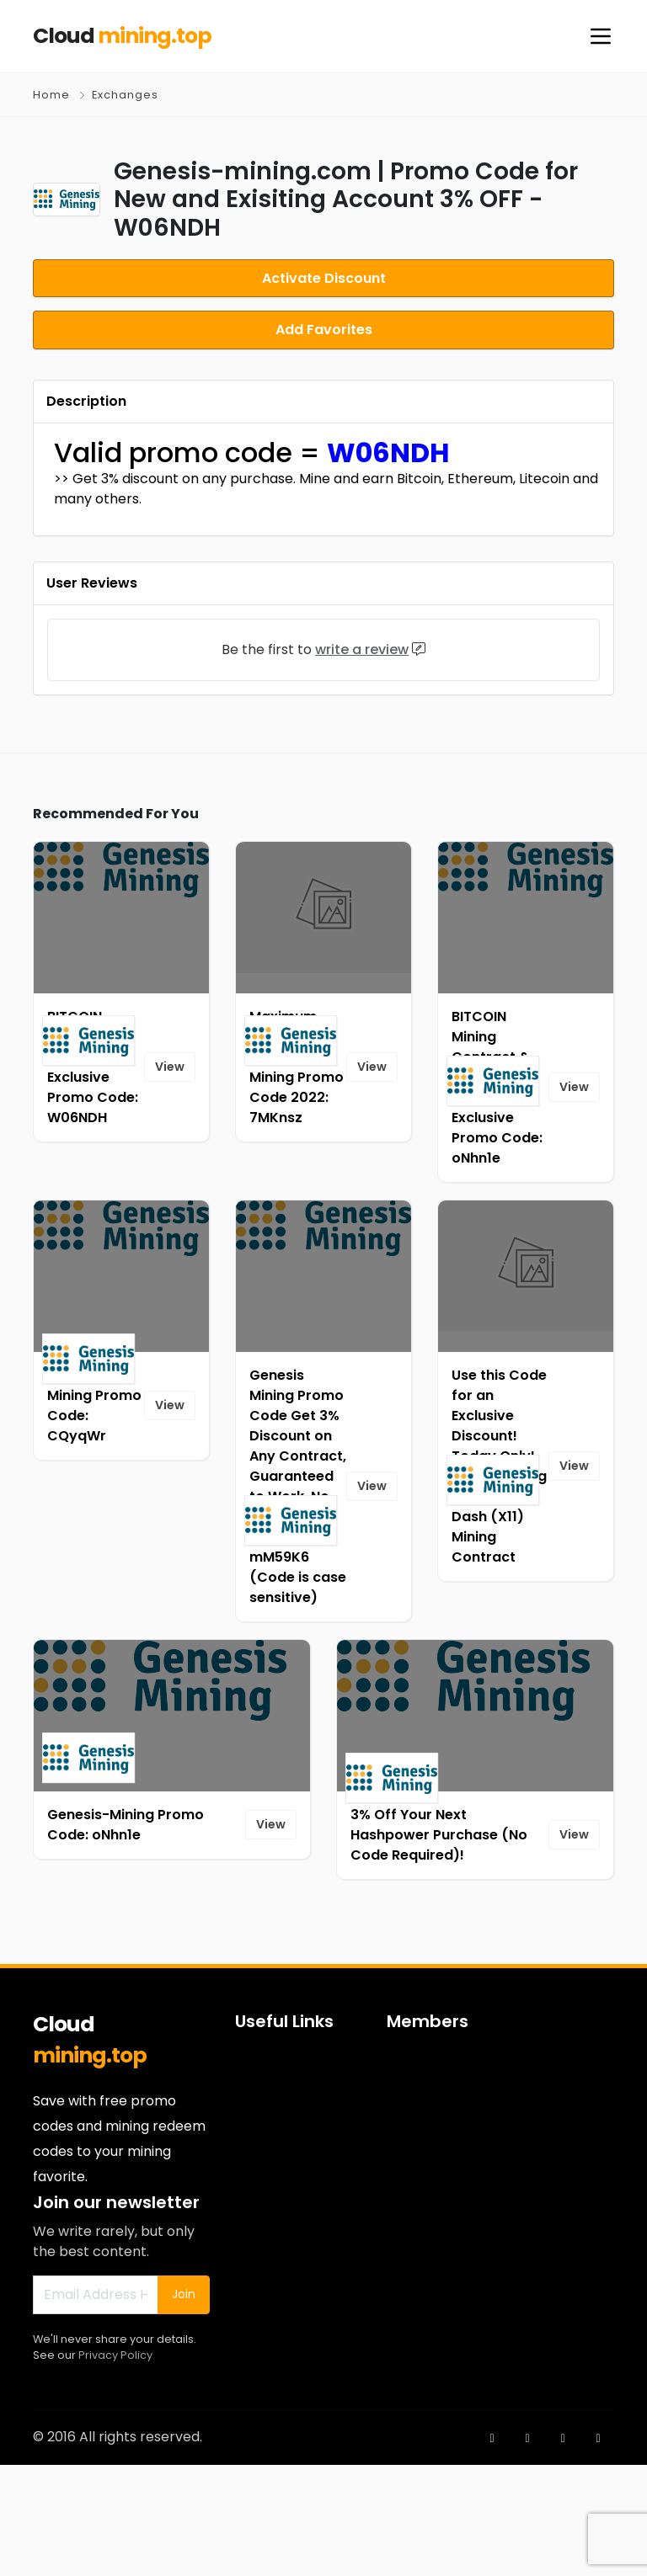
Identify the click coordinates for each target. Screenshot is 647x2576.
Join (183, 2405)
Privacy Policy (115, 2465)
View (169, 1177)
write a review (362, 759)
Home (51, 95)
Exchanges (125, 95)
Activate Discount (324, 276)
